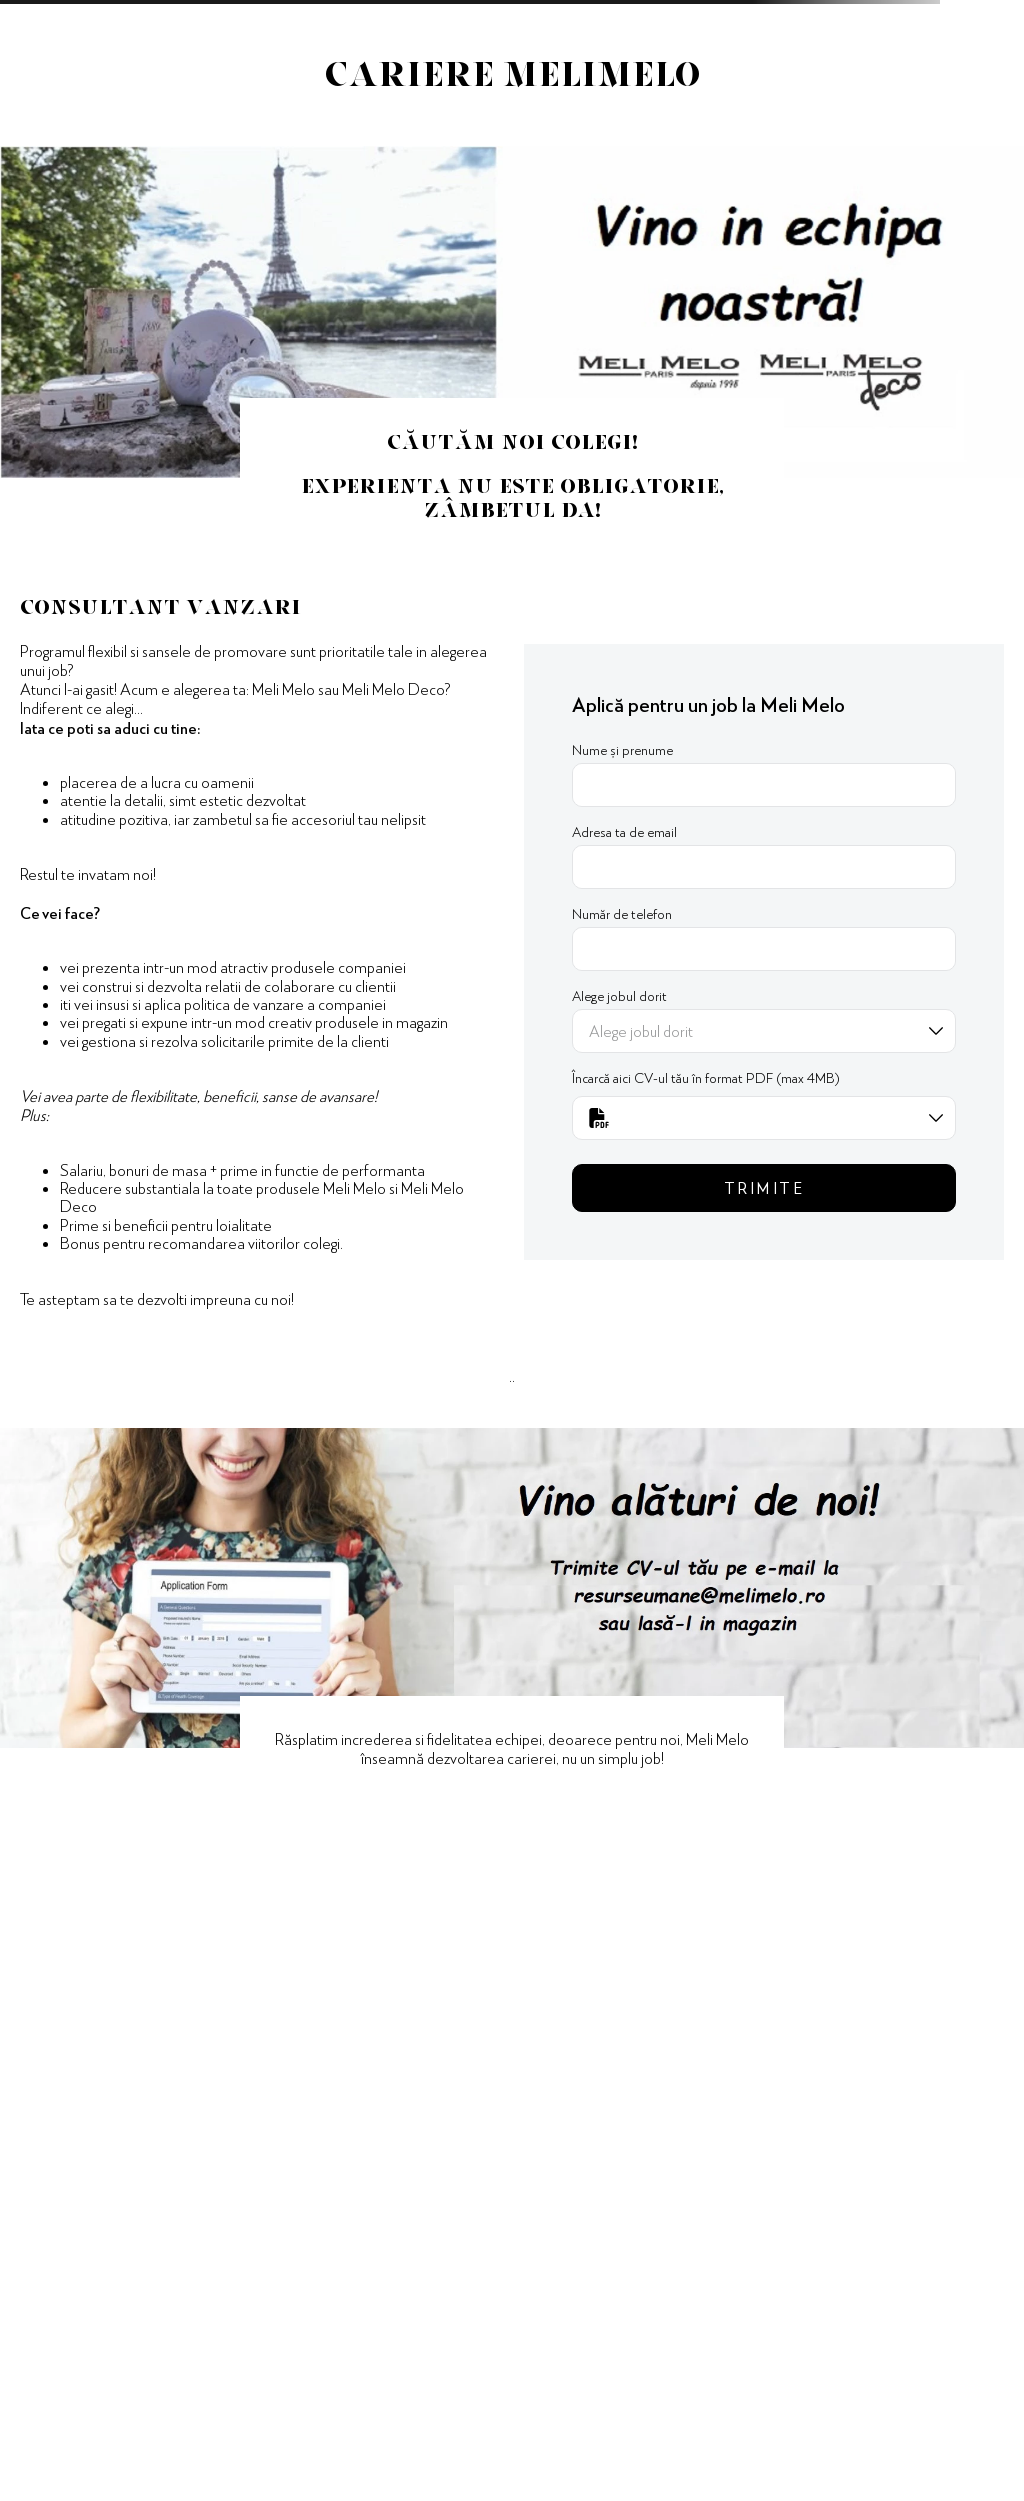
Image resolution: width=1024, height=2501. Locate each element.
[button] (764, 1118)
